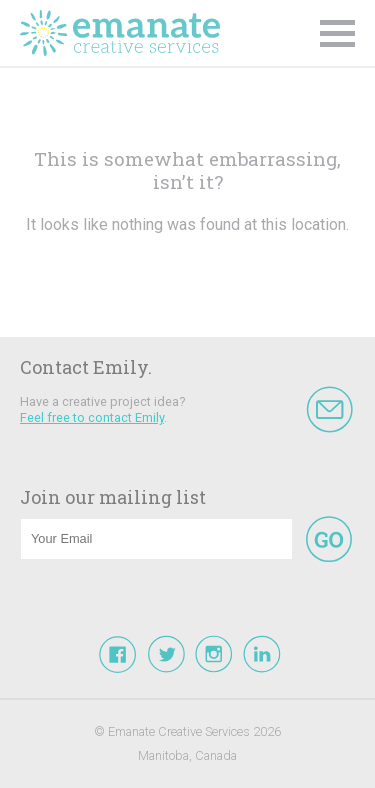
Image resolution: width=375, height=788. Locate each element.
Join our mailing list (113, 497)
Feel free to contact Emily (92, 417)
